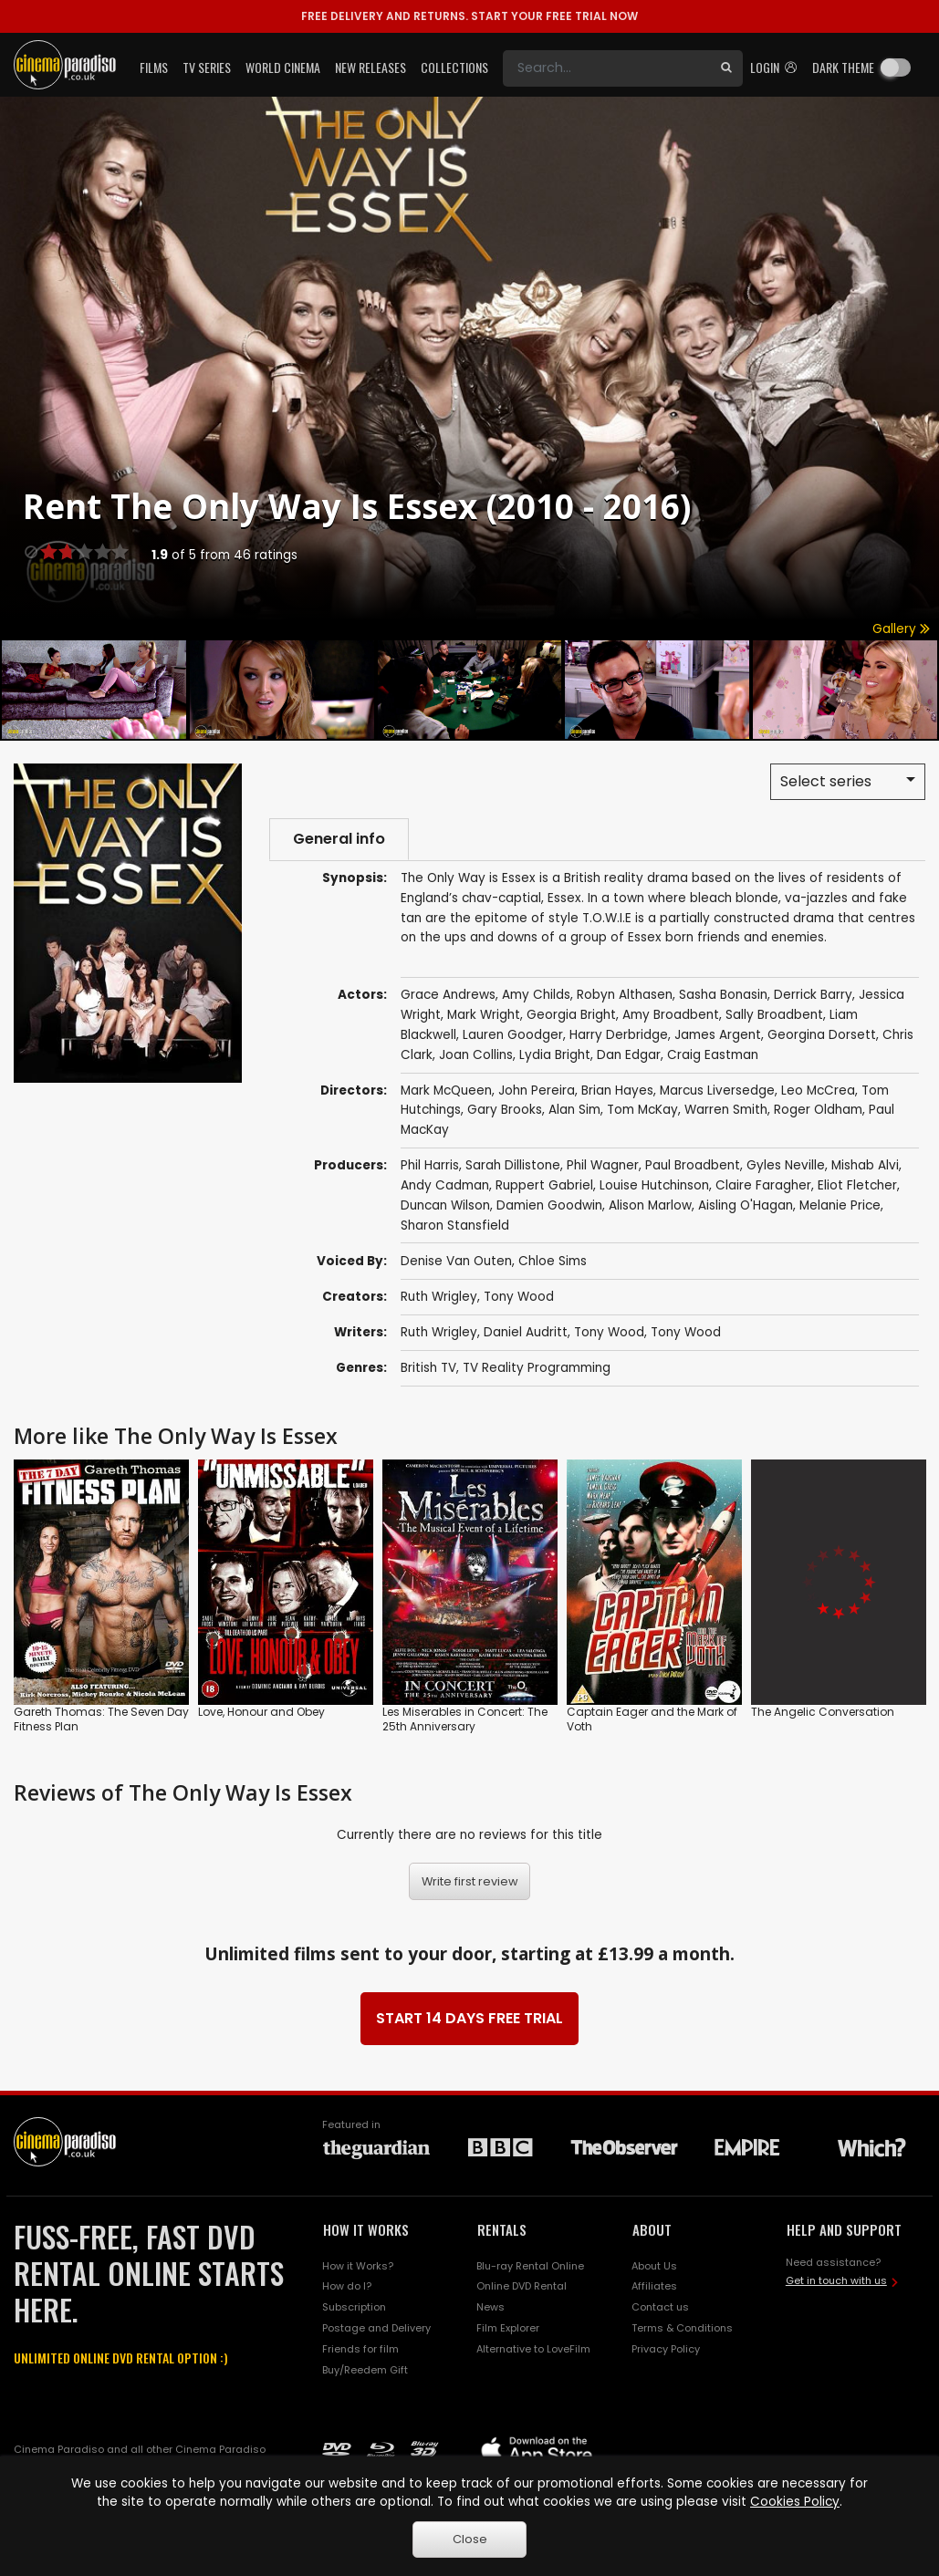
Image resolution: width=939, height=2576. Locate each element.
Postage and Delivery (376, 2328)
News (490, 2307)
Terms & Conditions (682, 2328)
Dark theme (843, 67)
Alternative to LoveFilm (533, 2349)
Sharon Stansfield (455, 1225)
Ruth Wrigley (439, 1296)
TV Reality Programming (536, 1367)
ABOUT (652, 2229)
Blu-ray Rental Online (530, 2266)
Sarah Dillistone (512, 1165)
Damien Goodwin (549, 1205)
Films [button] (154, 67)
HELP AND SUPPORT (844, 2229)
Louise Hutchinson (654, 1185)
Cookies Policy (795, 2501)
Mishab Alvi (865, 1165)
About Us (654, 2266)
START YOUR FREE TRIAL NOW (469, 16)
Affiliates (654, 2286)
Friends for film (360, 2349)
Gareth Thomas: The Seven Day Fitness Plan (101, 1719)
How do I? (346, 2286)
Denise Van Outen (456, 1261)
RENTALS (502, 2229)
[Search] (606, 68)
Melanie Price (840, 1205)
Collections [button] (454, 67)
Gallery (901, 629)
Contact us (660, 2307)
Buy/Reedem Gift (365, 2370)
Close (470, 2539)
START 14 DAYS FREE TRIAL (469, 2018)
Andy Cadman (445, 1185)
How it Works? (357, 2266)
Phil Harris (430, 1165)
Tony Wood (519, 1296)
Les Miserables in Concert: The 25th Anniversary (465, 1719)
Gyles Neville (785, 1165)
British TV (428, 1367)
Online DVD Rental (521, 2286)
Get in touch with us (836, 2280)
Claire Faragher (763, 1185)
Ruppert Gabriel (544, 1185)
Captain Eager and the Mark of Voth (652, 1719)
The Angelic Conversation (822, 1711)
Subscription (354, 2307)
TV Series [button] (207, 67)
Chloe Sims (552, 1261)
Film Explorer (507, 2328)
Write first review (470, 1881)
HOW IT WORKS (366, 2229)
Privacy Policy (665, 2349)
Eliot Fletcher (857, 1185)
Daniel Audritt (526, 1332)
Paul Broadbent (692, 1165)
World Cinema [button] (282, 67)
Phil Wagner (603, 1165)
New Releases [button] (370, 67)
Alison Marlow (650, 1205)
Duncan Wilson (445, 1205)
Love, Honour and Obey (261, 1711)
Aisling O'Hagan (745, 1205)
